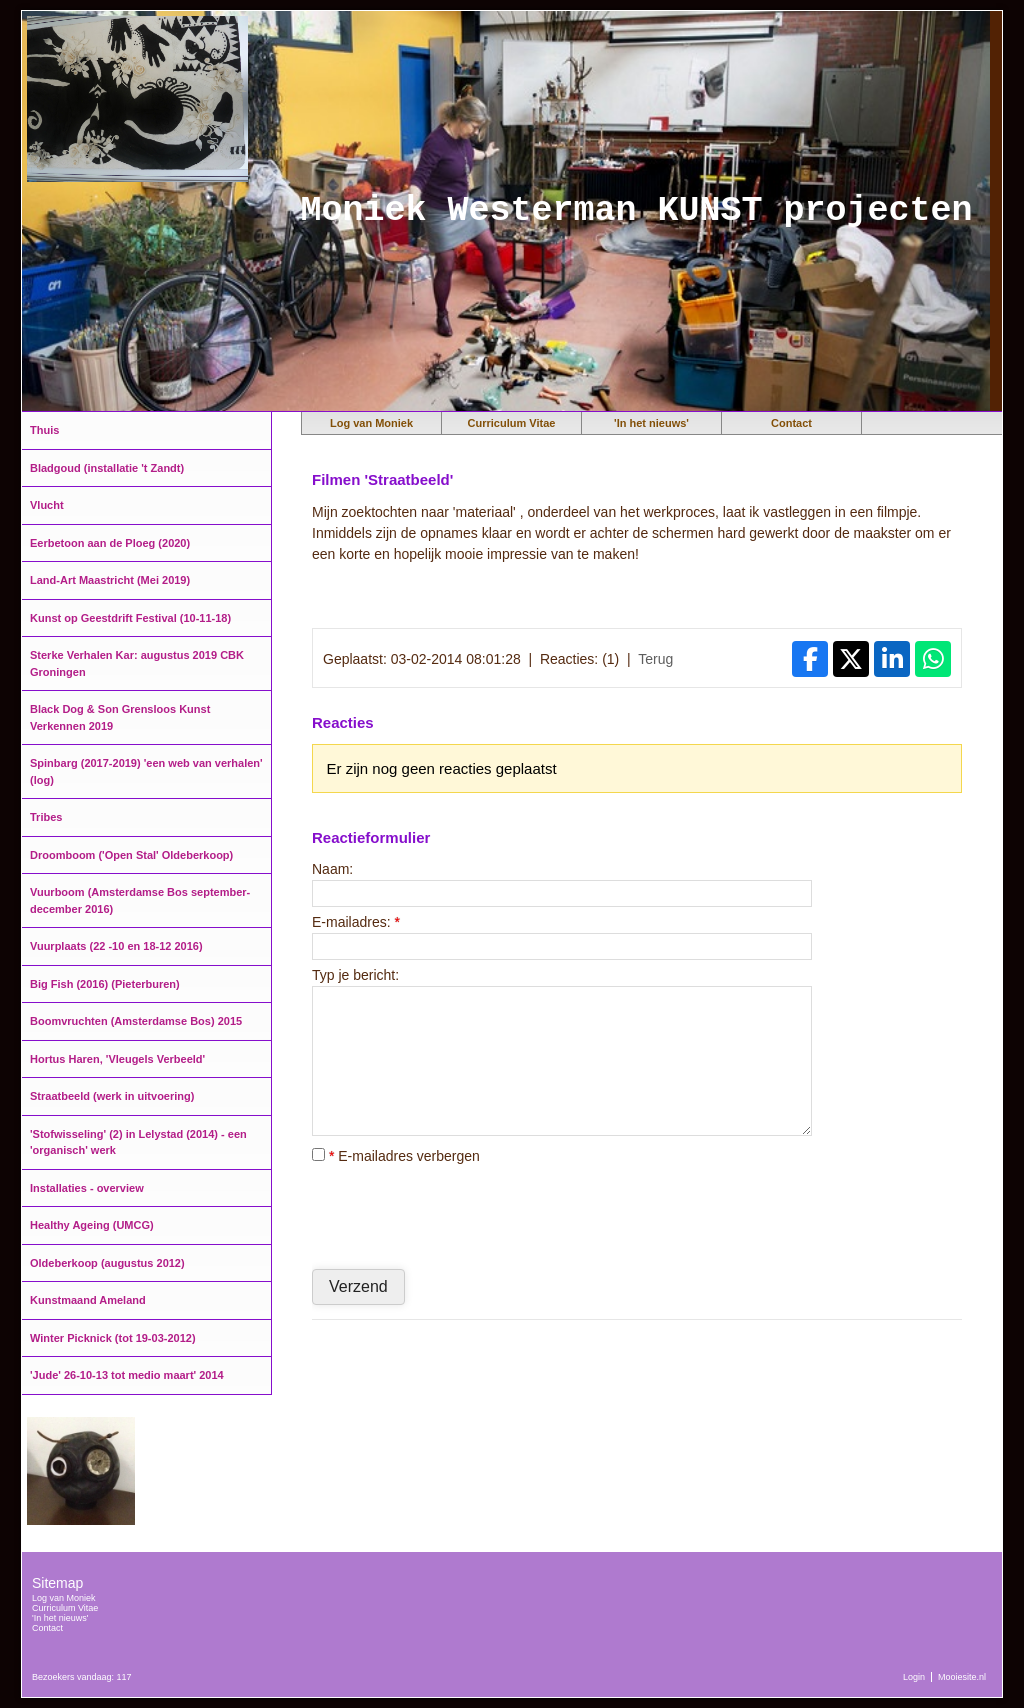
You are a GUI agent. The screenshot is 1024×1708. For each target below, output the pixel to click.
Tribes (46, 817)
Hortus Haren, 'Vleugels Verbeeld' (117, 1059)
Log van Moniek (371, 423)
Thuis (44, 430)
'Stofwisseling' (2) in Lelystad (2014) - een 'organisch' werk (138, 1142)
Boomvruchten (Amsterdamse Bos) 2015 (136, 1021)
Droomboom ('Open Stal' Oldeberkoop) (131, 855)
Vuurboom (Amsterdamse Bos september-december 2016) (140, 900)
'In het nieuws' (651, 423)
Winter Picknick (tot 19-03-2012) (113, 1338)
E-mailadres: (356, 922)
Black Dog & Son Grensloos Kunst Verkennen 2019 (120, 717)
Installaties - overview (87, 1188)
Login (914, 1677)
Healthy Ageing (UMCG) (92, 1225)
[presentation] (464, 1216)
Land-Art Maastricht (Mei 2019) (110, 580)
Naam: (332, 869)
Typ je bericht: (355, 975)
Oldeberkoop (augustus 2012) (107, 1263)
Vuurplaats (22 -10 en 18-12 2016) (116, 946)
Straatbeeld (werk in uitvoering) (112, 1096)
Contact (791, 423)
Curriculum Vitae (512, 423)
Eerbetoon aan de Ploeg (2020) (110, 543)
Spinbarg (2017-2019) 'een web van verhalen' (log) (146, 771)
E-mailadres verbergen (396, 1156)
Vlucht (47, 505)
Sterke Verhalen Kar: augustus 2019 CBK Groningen (137, 663)
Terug (655, 659)
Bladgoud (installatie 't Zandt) (107, 468)
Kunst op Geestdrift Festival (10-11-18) (130, 618)
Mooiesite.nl (962, 1677)
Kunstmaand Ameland (88, 1300)
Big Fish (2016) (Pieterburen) (105, 984)
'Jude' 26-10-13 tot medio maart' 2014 (127, 1375)
